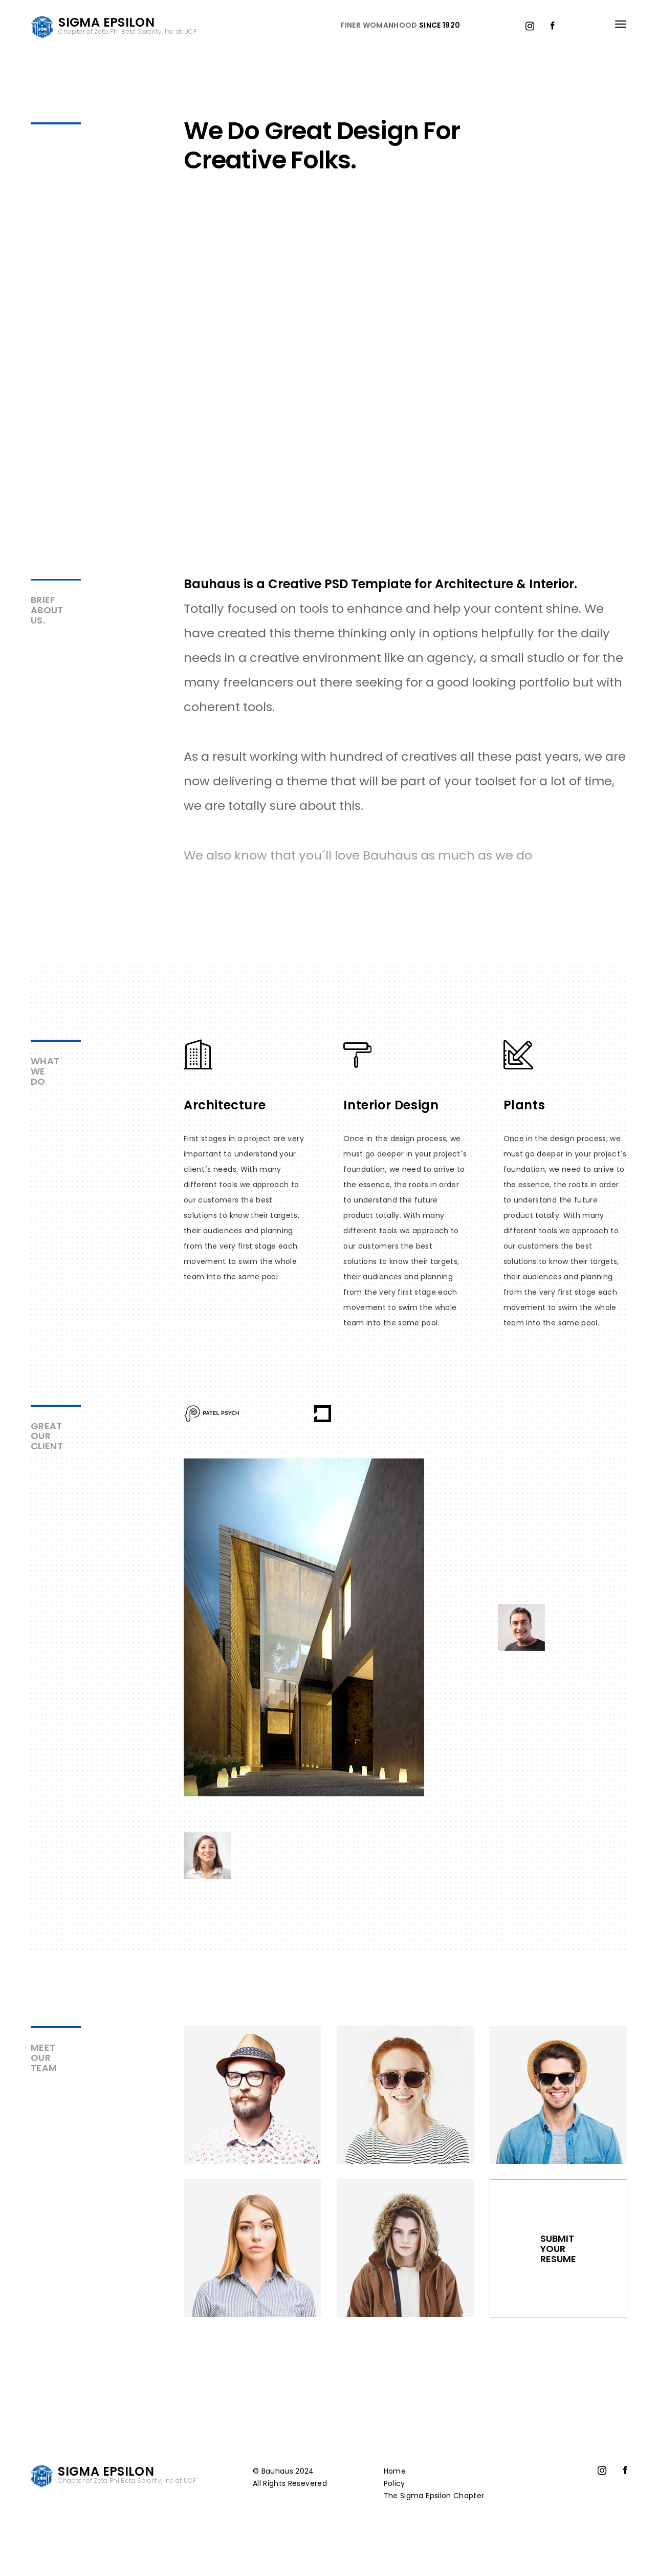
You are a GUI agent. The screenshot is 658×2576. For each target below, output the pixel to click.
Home (395, 2471)
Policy (394, 2483)
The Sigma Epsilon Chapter (434, 2496)
